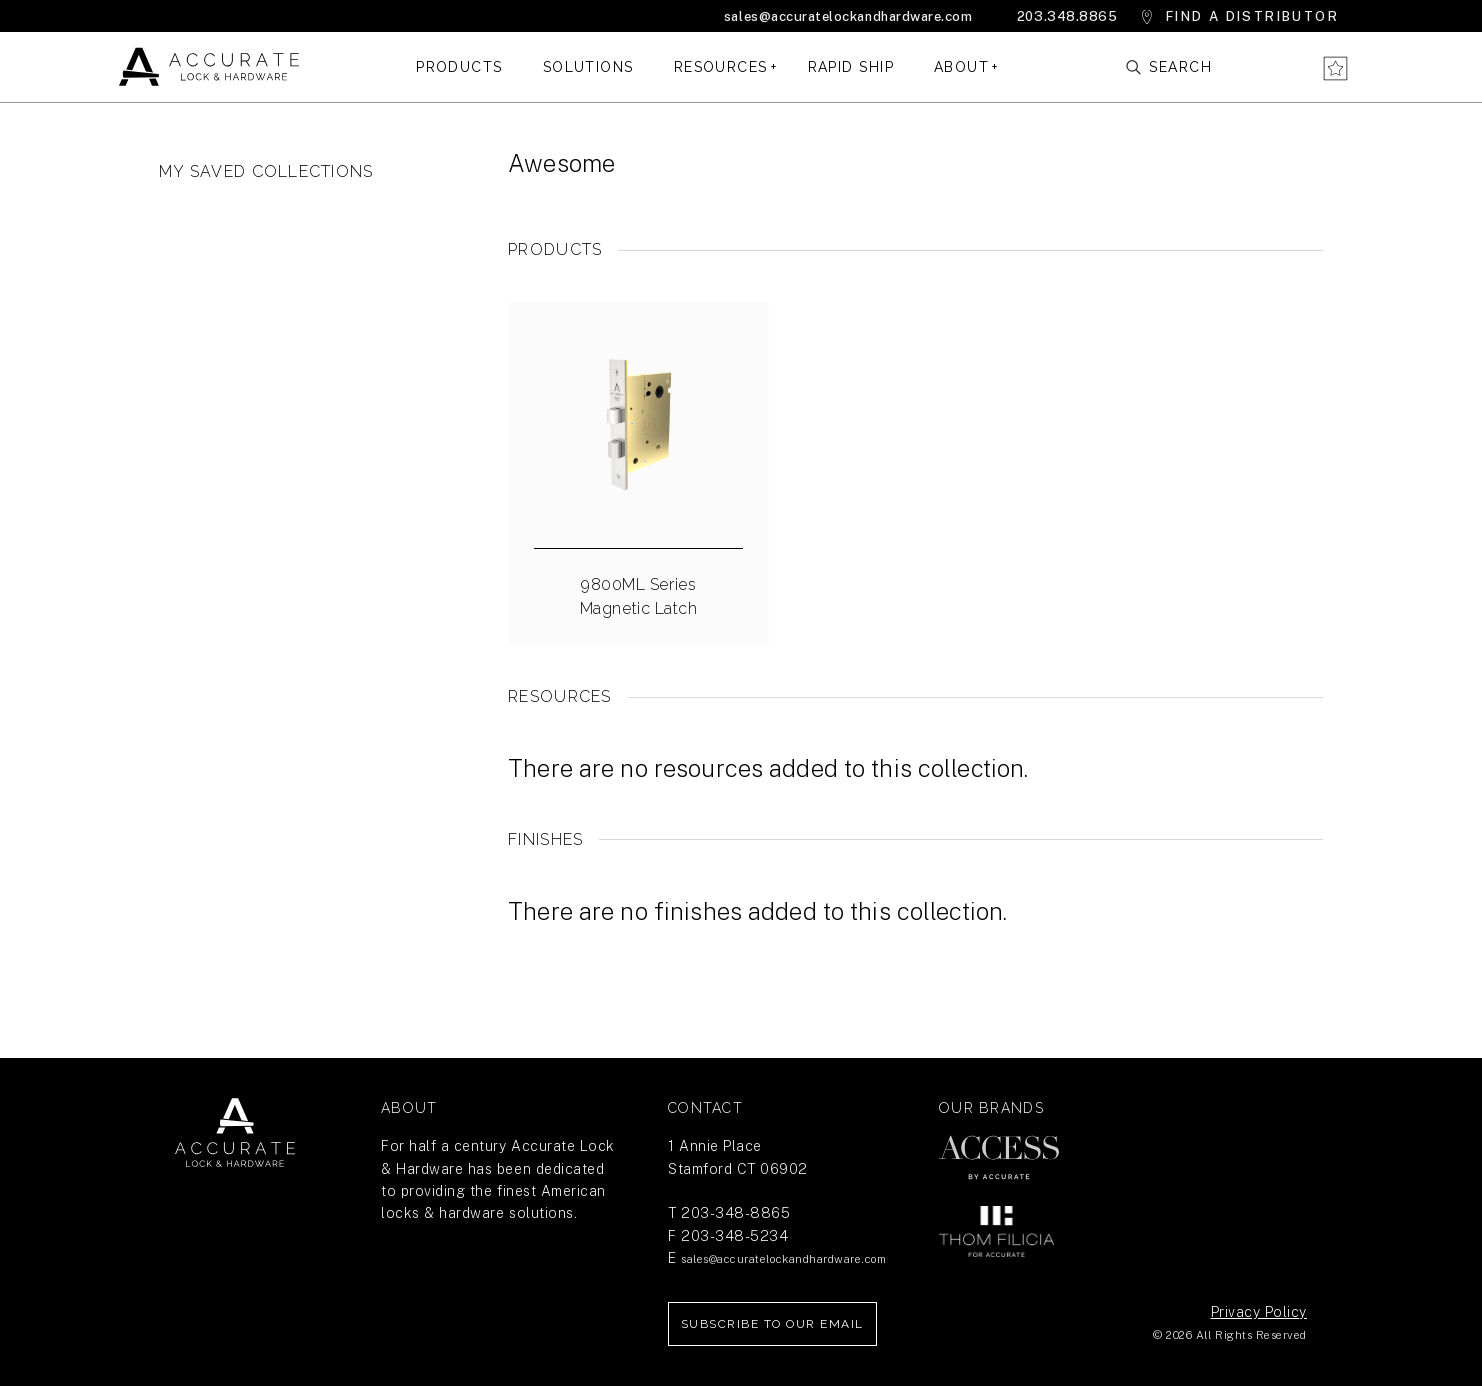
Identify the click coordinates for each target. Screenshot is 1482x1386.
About (961, 67)
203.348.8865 (1067, 16)
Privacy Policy (1259, 1312)
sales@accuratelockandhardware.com (848, 16)
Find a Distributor (1252, 16)
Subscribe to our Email (772, 1324)
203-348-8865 (735, 1213)
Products (459, 67)
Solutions (588, 67)
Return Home (235, 1133)
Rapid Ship (851, 67)
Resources (721, 67)
